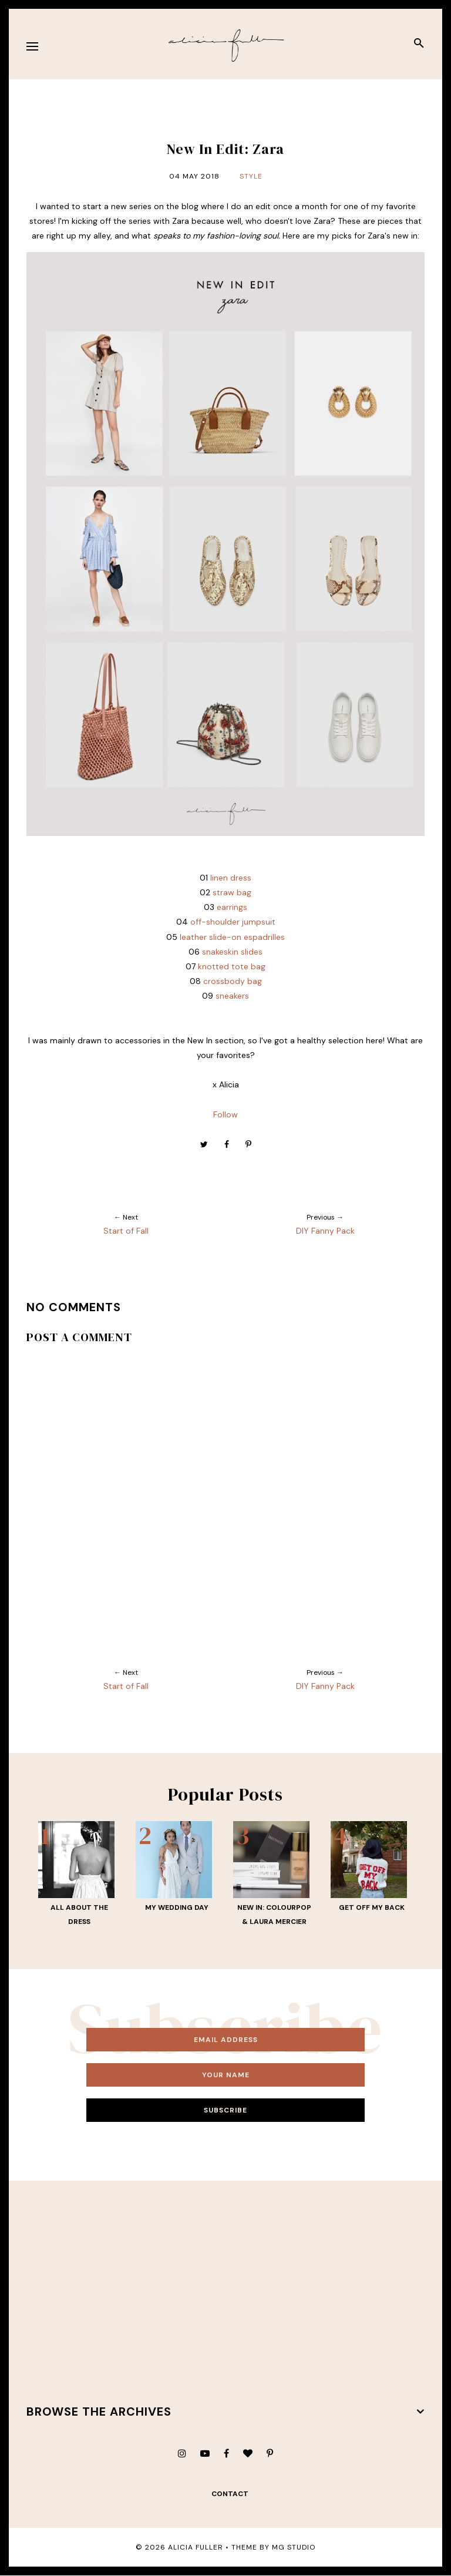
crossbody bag (232, 981)
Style (251, 176)
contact (229, 2493)
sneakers (232, 995)
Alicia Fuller (195, 2547)
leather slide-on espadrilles (232, 937)
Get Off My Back (372, 1907)
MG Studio (293, 2547)
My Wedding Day (176, 1907)
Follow (225, 1114)
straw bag (232, 892)
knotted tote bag (231, 966)
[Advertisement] (225, 2292)
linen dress (230, 877)
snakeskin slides (232, 951)
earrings (232, 907)
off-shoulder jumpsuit (232, 921)
